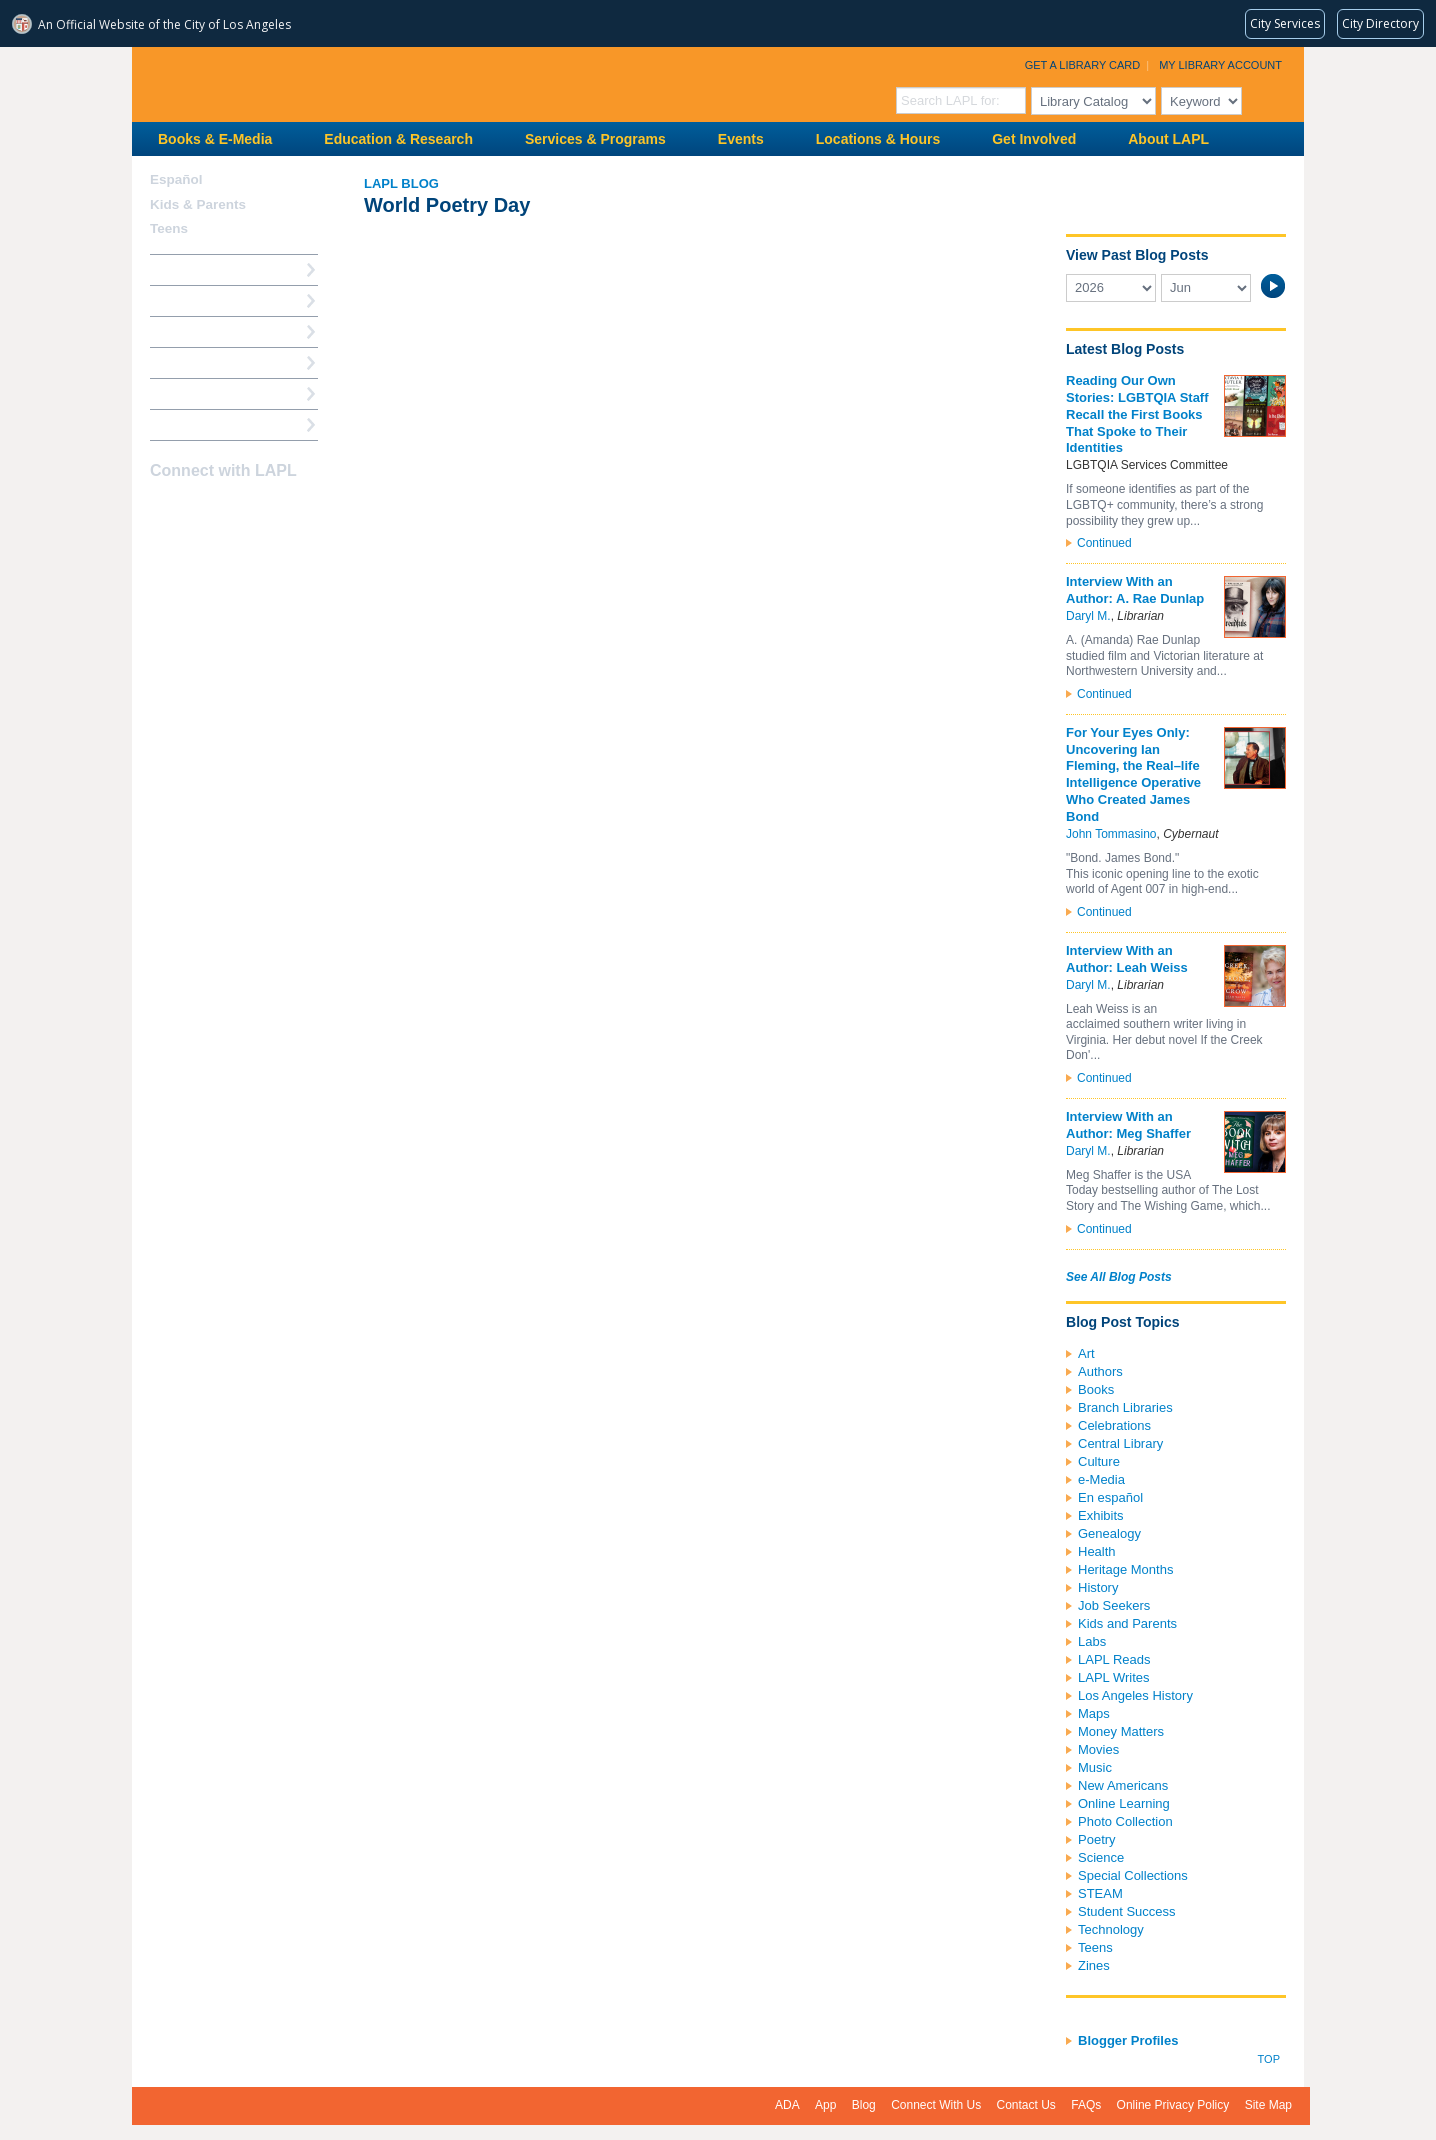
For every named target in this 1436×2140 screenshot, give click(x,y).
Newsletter (268, 510)
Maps (1094, 1713)
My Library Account (1220, 65)
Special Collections (1133, 1875)
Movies (1098, 1749)
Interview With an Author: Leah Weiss (1127, 959)
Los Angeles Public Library (378, 82)
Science (1101, 1857)
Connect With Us (936, 2105)
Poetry (1097, 1839)
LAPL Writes (1114, 1677)
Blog (864, 2105)
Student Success (1127, 1911)
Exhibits (1101, 1515)
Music (1095, 1767)
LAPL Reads (1114, 1659)
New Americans (1123, 1785)
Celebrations (1114, 1425)
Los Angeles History (1135, 1695)
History (1098, 1587)
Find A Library (193, 424)
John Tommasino (1111, 834)
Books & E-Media (215, 139)
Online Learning (1124, 1803)
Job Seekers (1114, 1605)
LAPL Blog (401, 183)
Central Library (1120, 1443)
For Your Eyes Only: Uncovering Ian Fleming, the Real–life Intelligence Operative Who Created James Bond (1133, 774)
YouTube (233, 510)
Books (1096, 1389)
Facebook (163, 510)
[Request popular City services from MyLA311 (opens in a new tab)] (1285, 24)
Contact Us (1026, 2105)
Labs (1092, 1641)
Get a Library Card (1083, 65)
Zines (1094, 1965)
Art (1086, 1353)
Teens (1095, 1947)
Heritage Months (1125, 1569)
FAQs (1086, 2105)
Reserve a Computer (213, 331)
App (825, 2105)
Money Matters (1121, 1731)
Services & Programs (595, 139)
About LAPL (1168, 139)
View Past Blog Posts (1137, 255)
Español (176, 179)
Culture (1099, 1461)
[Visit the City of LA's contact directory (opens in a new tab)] (1380, 24)
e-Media (1101, 1479)
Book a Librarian (201, 393)
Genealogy (1109, 1533)
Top (1269, 2059)
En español (1110, 1497)
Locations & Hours (878, 139)
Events (741, 139)
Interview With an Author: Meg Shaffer (1128, 1125)
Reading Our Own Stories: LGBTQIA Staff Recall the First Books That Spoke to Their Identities (1137, 414)
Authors (1100, 1371)
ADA (787, 2105)
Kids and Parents (1127, 1623)
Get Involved (1034, 139)
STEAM (1100, 1893)
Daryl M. (1088, 616)
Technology (1111, 1929)
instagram (198, 510)
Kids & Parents (198, 204)
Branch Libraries (1125, 1407)
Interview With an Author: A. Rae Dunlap (1135, 590)
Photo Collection (1125, 1821)
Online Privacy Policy (1173, 2105)
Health (1097, 1551)
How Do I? (182, 269)
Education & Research (398, 139)
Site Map (1268, 2105)
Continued (1104, 543)
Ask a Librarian (197, 362)
